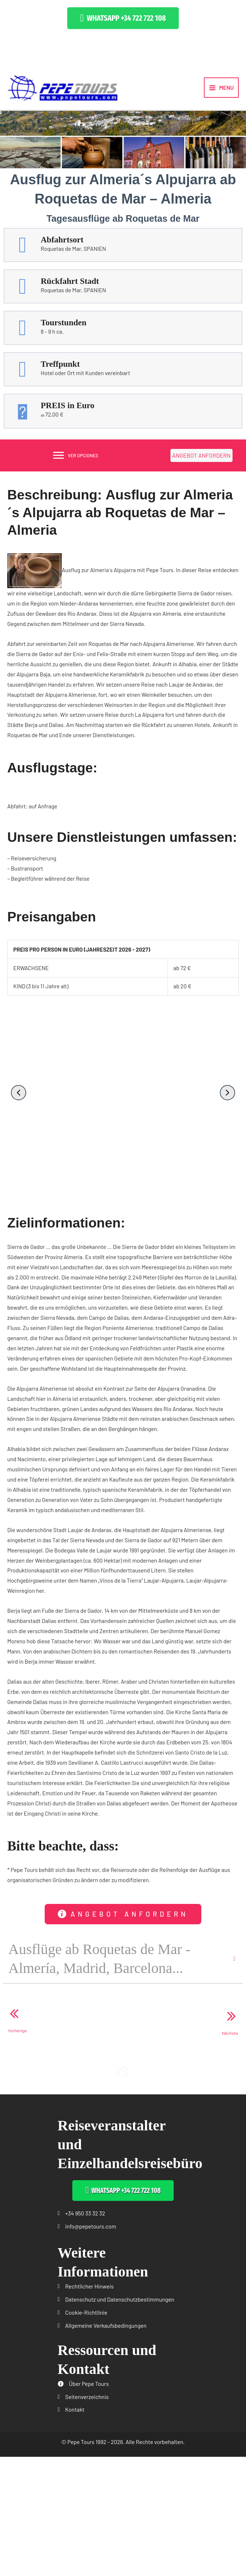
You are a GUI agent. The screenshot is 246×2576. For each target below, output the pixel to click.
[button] (123, 18)
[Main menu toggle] (221, 88)
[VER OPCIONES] (75, 457)
